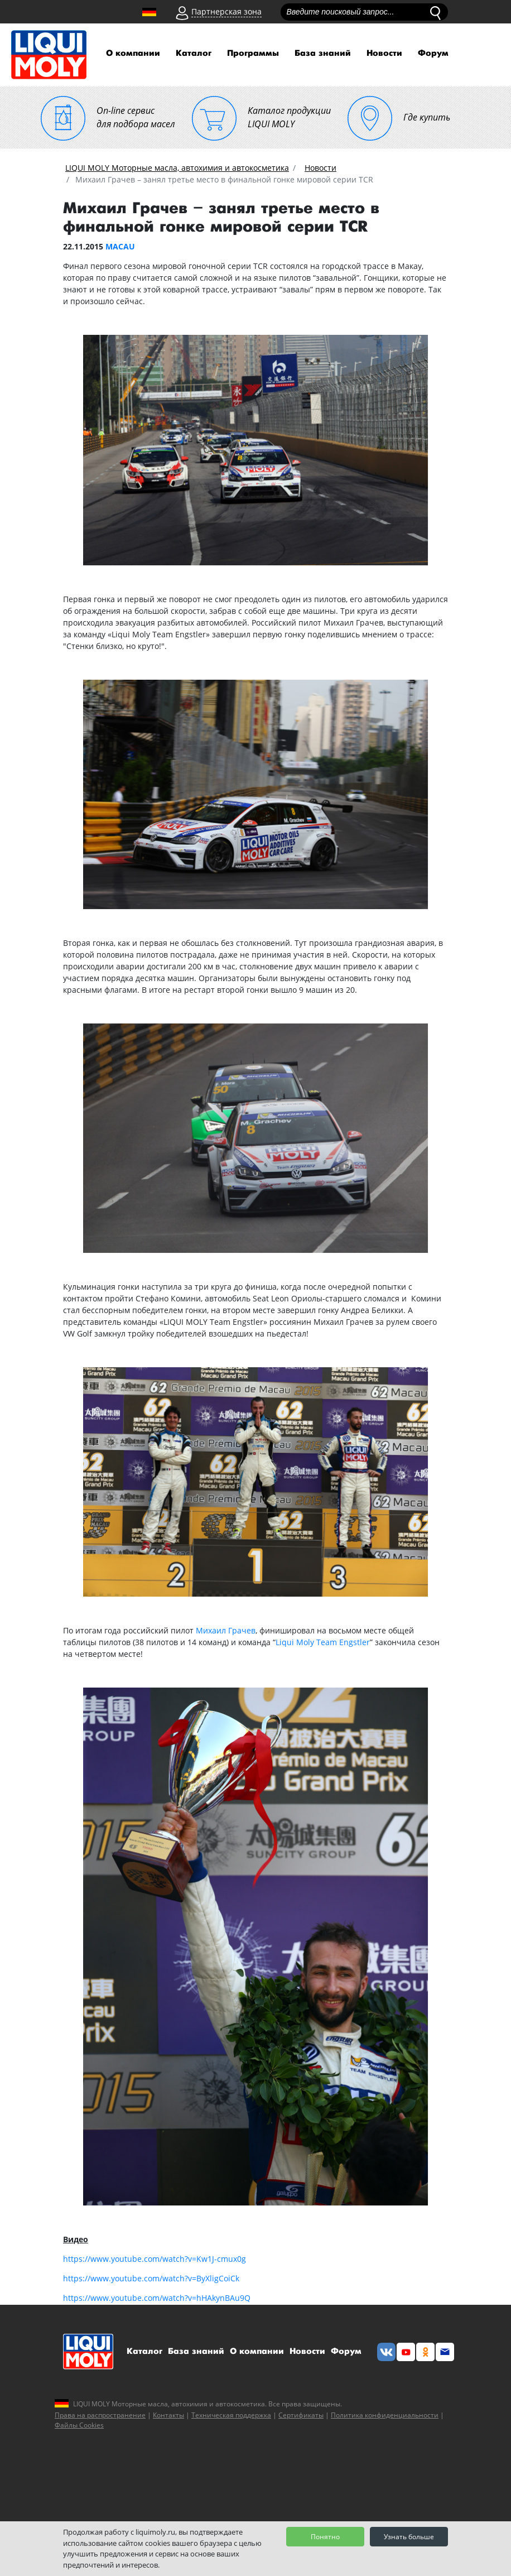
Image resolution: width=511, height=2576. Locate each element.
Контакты (168, 2415)
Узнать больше (409, 2536)
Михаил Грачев (226, 1630)
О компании (133, 53)
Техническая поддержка (231, 2415)
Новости (384, 53)
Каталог (193, 53)
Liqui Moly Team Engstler (323, 1642)
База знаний (323, 53)
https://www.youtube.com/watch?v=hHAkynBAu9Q (156, 2298)
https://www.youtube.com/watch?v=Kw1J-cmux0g (154, 2258)
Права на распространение (100, 2415)
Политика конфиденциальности (384, 2415)
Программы (253, 53)
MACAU (120, 246)
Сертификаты (301, 2415)
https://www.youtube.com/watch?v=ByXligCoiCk (151, 2278)
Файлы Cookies (79, 2425)
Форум (433, 53)
